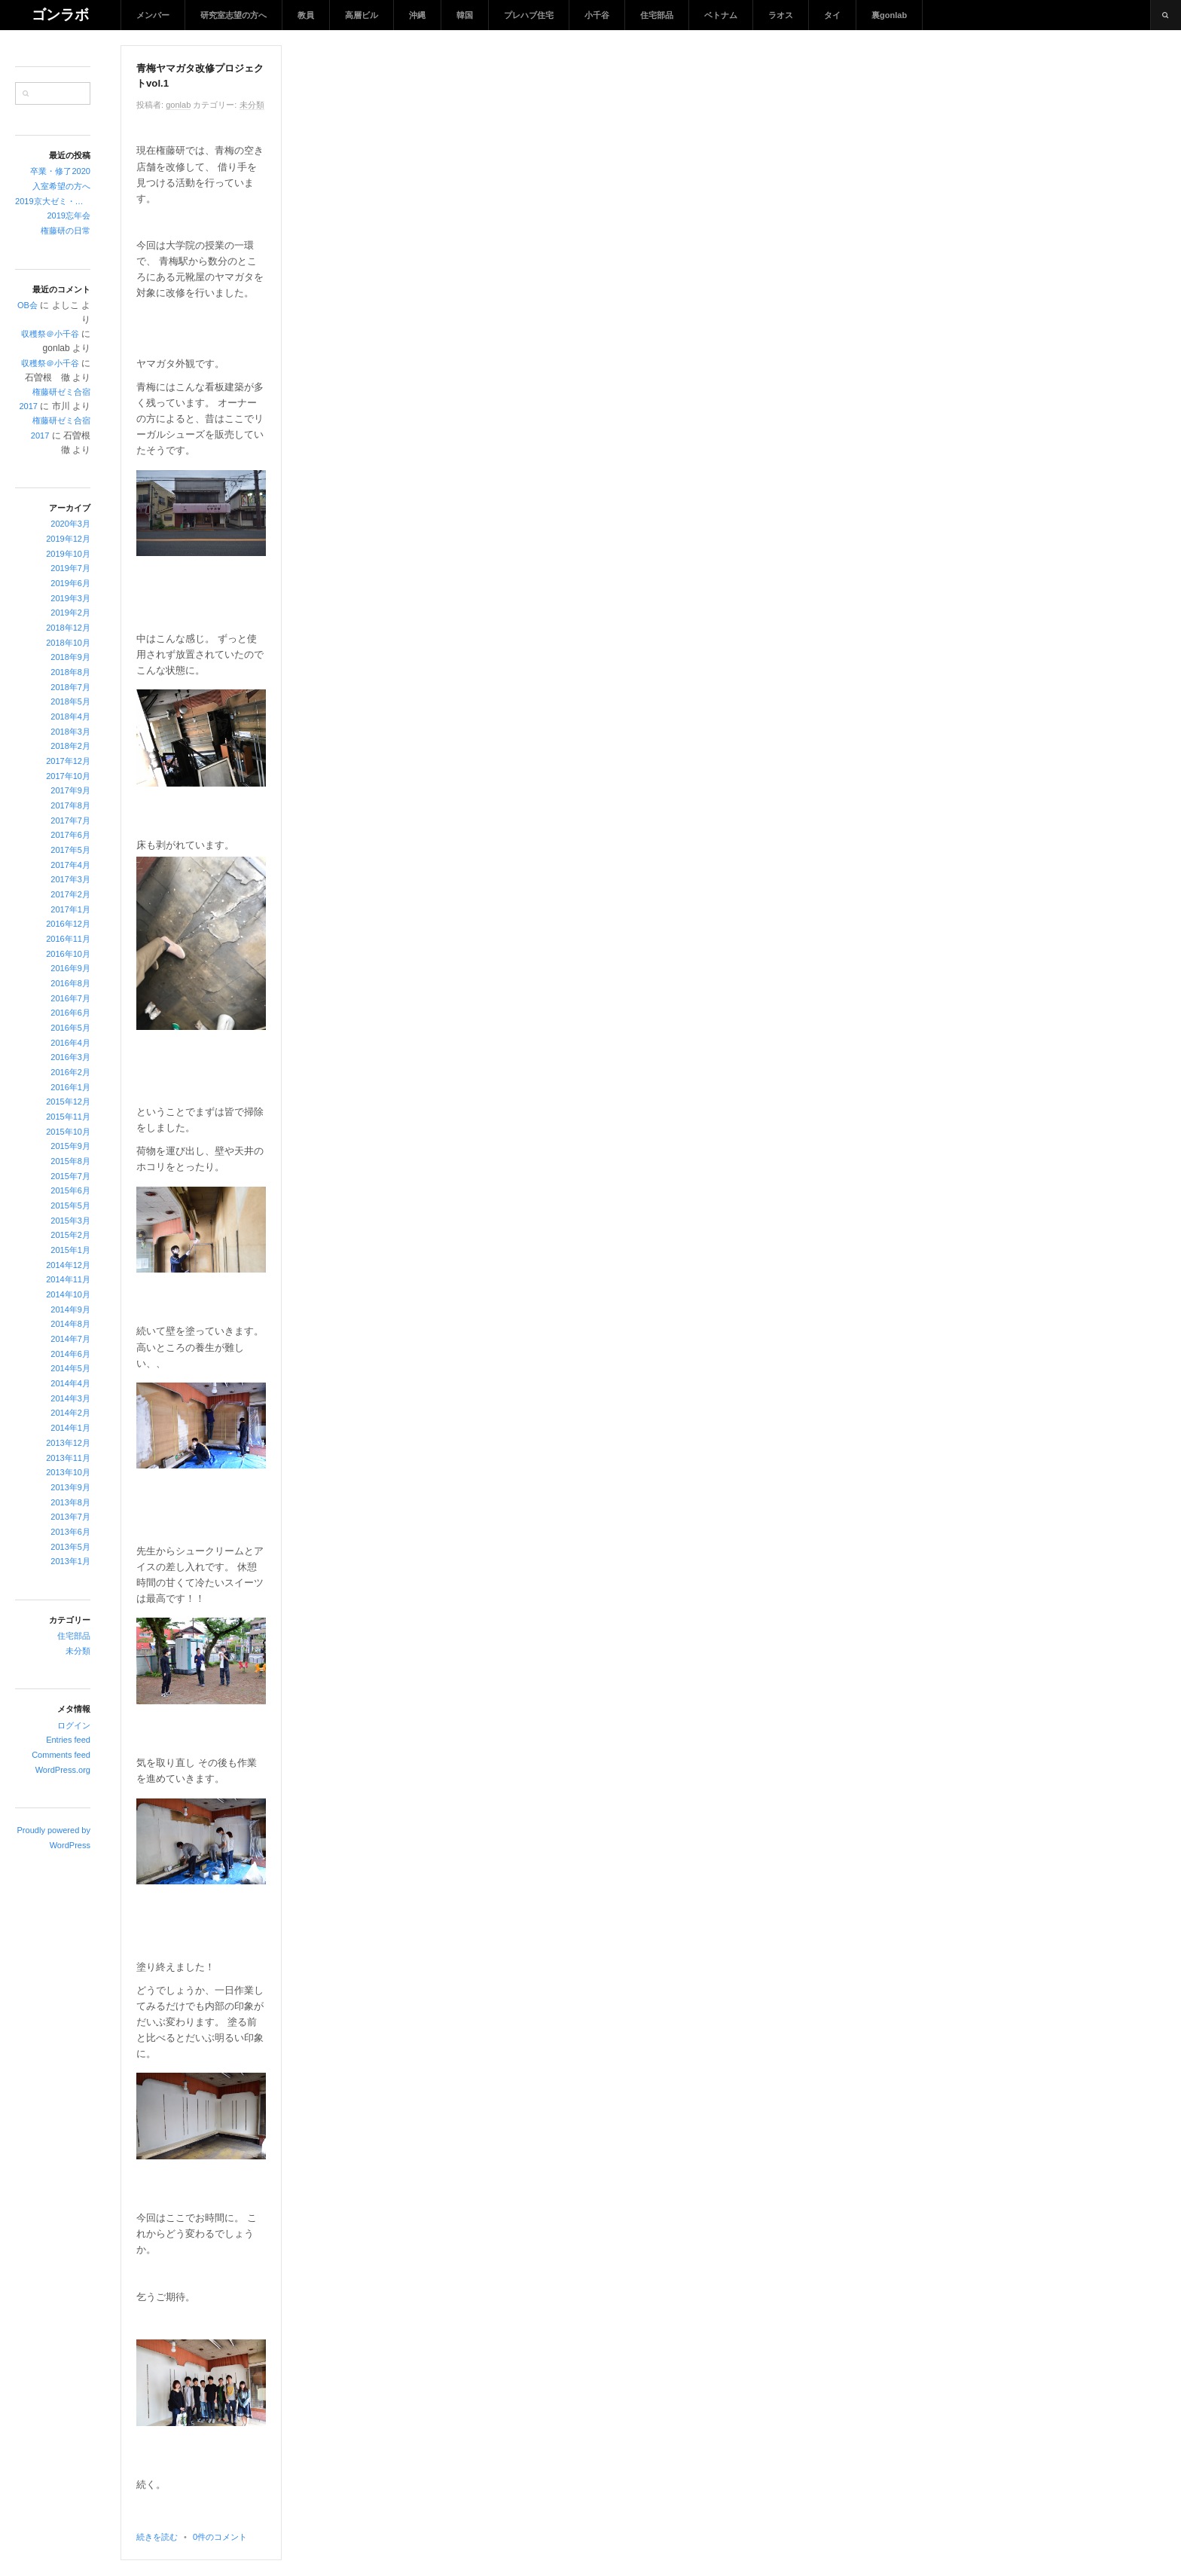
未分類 (78, 1650)
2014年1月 (70, 1427)
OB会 (27, 305)
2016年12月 (68, 923)
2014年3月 (70, 1398)
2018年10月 (68, 642)
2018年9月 (70, 657)
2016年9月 (70, 968)
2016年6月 (70, 1012)
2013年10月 (68, 1472)
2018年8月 (70, 672)
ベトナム (720, 15)
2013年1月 (70, 1561)
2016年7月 (70, 998)
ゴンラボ (60, 15)
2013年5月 (70, 1546)
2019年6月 (70, 583)
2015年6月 (70, 1190)
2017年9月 (70, 790)
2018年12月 (68, 627)
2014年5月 (70, 1368)
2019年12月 (68, 538)
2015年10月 (68, 1131)
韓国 (464, 15)
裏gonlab (889, 15)
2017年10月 (68, 776)
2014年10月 (68, 1294)
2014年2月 (70, 1412)
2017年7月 (70, 820)
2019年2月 (70, 612)
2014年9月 (70, 1309)
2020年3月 (70, 523)
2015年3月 (70, 1220)
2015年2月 (70, 1234)
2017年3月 (70, 879)
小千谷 (596, 15)
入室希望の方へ (61, 186)
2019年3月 (70, 598)
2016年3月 (70, 1057)
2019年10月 (68, 553)
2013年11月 (68, 1457)
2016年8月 (70, 983)
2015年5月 (70, 1205)
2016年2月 (70, 1072)
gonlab (178, 104)
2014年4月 (70, 1383)
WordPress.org (62, 1769)
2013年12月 (68, 1442)
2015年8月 (70, 1161)
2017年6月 (70, 834)
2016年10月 (68, 953)
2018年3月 (70, 731)
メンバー (152, 15)
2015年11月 (68, 1116)
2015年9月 (70, 1145)
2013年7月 (70, 1516)
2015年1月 (70, 1249)
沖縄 (417, 15)
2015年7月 (70, 1176)
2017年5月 (70, 849)
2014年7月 (70, 1338)
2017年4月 (70, 864)
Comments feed (61, 1754)
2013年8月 (70, 1502)
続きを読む (157, 2536)
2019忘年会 (68, 215)
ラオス (780, 15)
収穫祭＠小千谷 (50, 333)
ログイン (73, 1725)
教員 (306, 15)
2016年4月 (70, 1042)
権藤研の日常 (65, 230)
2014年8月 (70, 1323)
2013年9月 (70, 1487)
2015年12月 (68, 1101)
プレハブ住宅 (529, 15)
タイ (832, 15)
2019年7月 (70, 568)
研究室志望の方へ (233, 15)
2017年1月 (70, 909)
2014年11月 (68, 1279)
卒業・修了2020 (60, 171)
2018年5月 (70, 701)
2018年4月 (70, 716)
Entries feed (68, 1739)
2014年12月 (68, 1265)
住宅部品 (656, 15)
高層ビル (361, 15)
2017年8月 (70, 805)
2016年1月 (70, 1087)
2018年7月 (70, 687)
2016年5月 (70, 1027)
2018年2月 (70, 745)
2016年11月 (68, 938)
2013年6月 (70, 1531)
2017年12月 (68, 760)
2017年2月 (70, 894)
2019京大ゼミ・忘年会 (52, 201)
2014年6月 (70, 1353)
